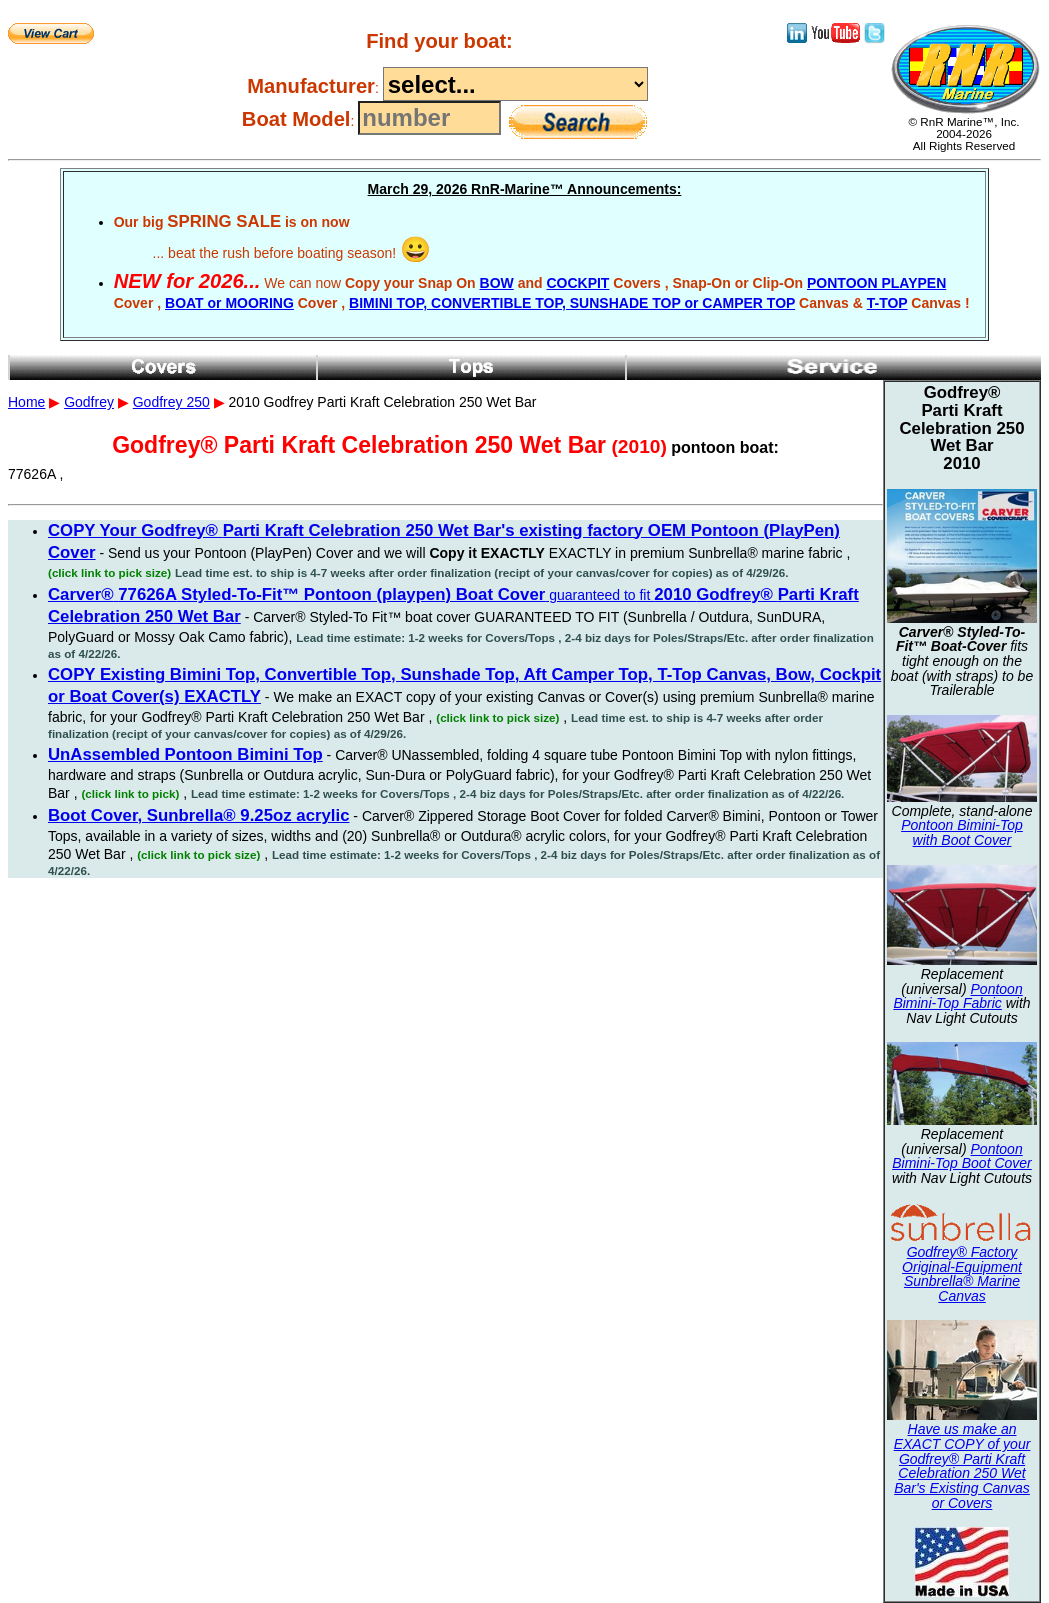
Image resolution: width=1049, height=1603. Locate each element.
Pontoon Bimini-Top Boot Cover (962, 1156)
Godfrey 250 (171, 402)
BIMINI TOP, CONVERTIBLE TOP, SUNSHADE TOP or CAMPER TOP (572, 303)
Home (26, 402)
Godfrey (89, 402)
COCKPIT (577, 283)
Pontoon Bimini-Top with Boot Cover (962, 832)
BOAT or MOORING (229, 303)
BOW (497, 283)
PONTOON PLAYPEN (876, 283)
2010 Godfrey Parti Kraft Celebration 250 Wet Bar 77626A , (524, 451)
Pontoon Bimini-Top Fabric (957, 996)
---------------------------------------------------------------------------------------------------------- (515, 84)
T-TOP (887, 303)
